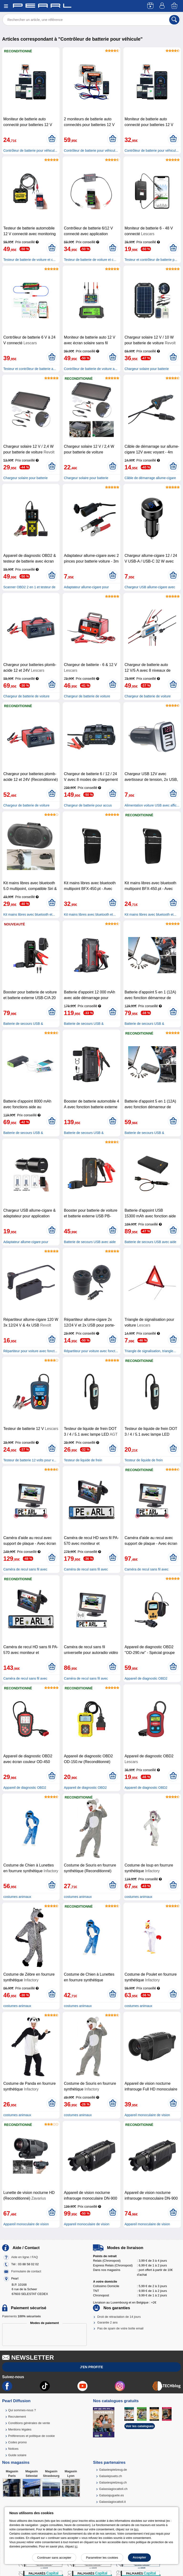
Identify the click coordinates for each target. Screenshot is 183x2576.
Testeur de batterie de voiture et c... (29, 260)
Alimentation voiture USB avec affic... (152, 805)
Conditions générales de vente (29, 2423)
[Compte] (163, 6)
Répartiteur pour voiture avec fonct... (30, 1351)
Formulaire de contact (26, 2271)
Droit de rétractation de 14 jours (119, 2316)
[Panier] (175, 6)
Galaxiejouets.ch (110, 2476)
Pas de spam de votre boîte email (120, 2328)
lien (136, 2529)
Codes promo (17, 2442)
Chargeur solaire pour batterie (147, 369)
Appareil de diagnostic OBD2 (146, 1678)
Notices (13, 2448)
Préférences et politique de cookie (31, 2436)
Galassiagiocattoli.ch (113, 2489)
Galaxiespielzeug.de (113, 2469)
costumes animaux (17, 1897)
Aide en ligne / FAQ (24, 2257)
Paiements (21, 2316)
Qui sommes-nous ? (22, 2410)
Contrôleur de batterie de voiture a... (90, 369)
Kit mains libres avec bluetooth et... (29, 914)
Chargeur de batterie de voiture (26, 696)
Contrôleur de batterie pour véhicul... (30, 150)
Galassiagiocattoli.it (112, 2501)
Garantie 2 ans (107, 2322)
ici (76, 2546)
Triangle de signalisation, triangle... (150, 1351)
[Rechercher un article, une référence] (91, 20)
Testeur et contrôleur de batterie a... (29, 369)
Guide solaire (17, 2455)
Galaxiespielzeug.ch (113, 2482)
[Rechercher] (174, 19)
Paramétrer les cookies (102, 2557)
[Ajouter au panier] (51, 139)
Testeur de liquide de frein (83, 1460)
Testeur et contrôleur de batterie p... (151, 260)
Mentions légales (19, 2429)
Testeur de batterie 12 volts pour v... (29, 1460)
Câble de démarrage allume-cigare (150, 478)
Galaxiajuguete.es (111, 2495)
